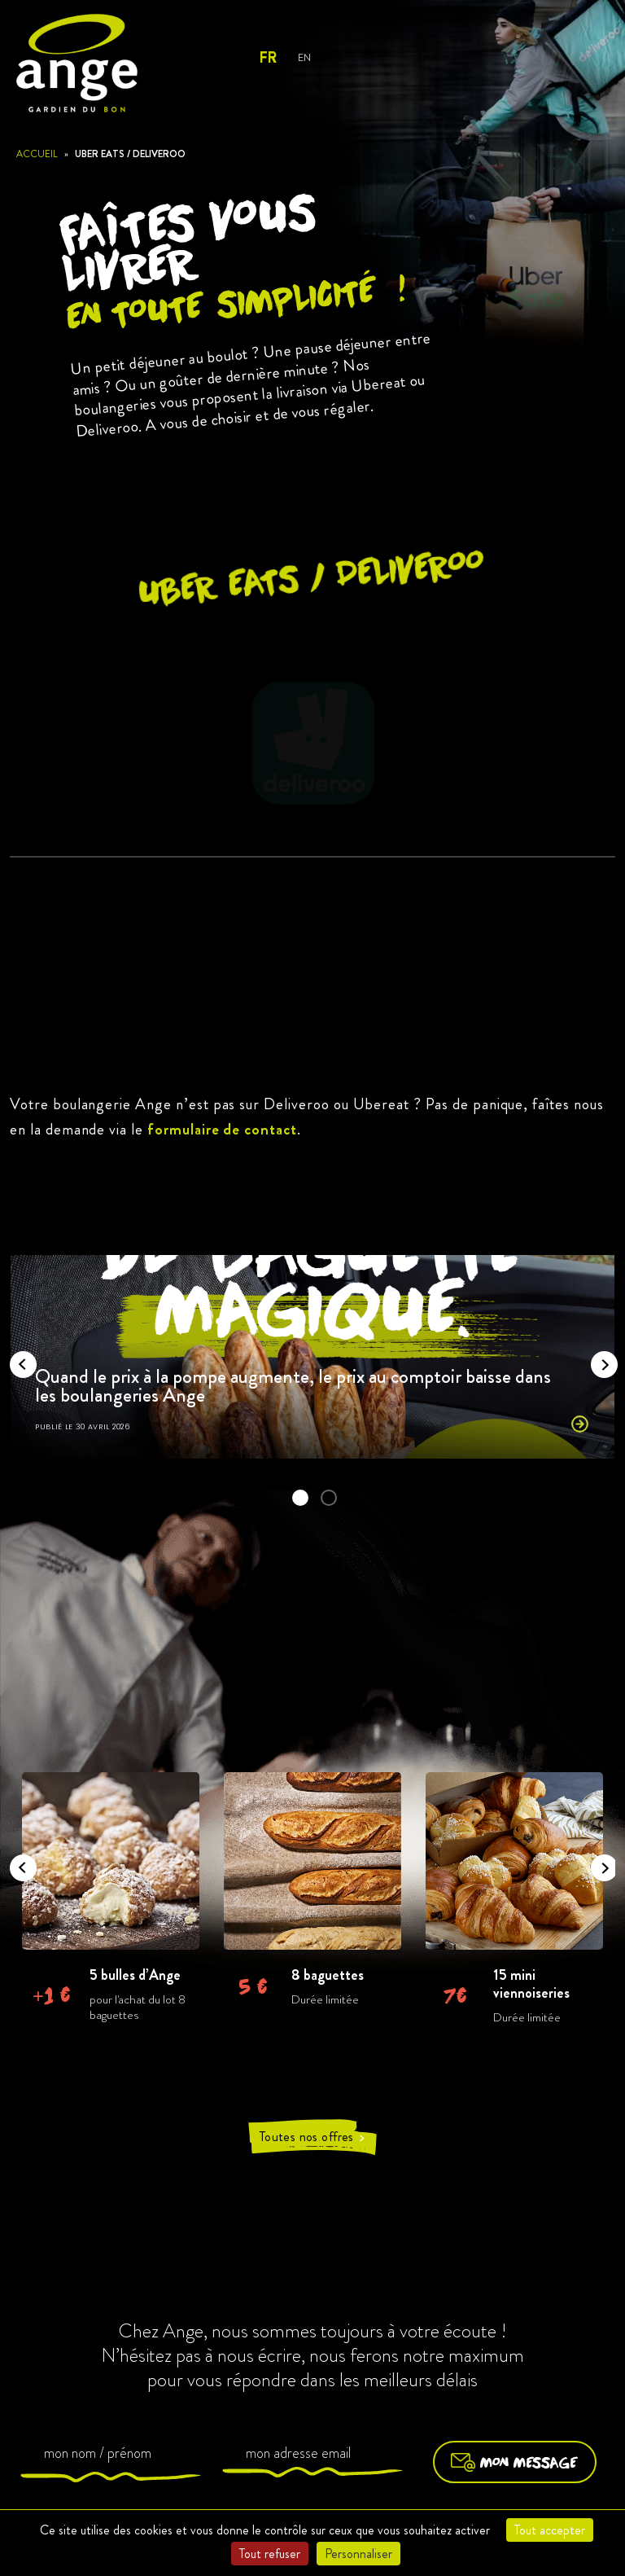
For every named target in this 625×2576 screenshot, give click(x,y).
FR (267, 57)
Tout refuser (269, 2553)
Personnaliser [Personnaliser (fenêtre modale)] (358, 2553)
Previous (18, 1359)
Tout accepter (549, 2530)
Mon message (515, 2462)
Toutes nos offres (312, 2137)
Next (599, 1359)
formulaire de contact (222, 1129)
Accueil (37, 154)
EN (304, 57)
